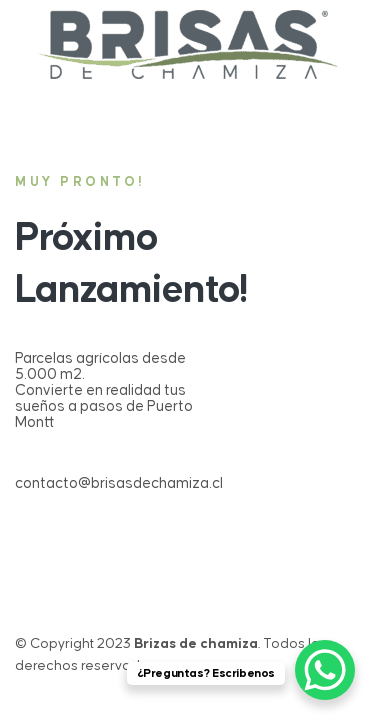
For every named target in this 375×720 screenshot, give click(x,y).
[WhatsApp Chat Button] (325, 670)
